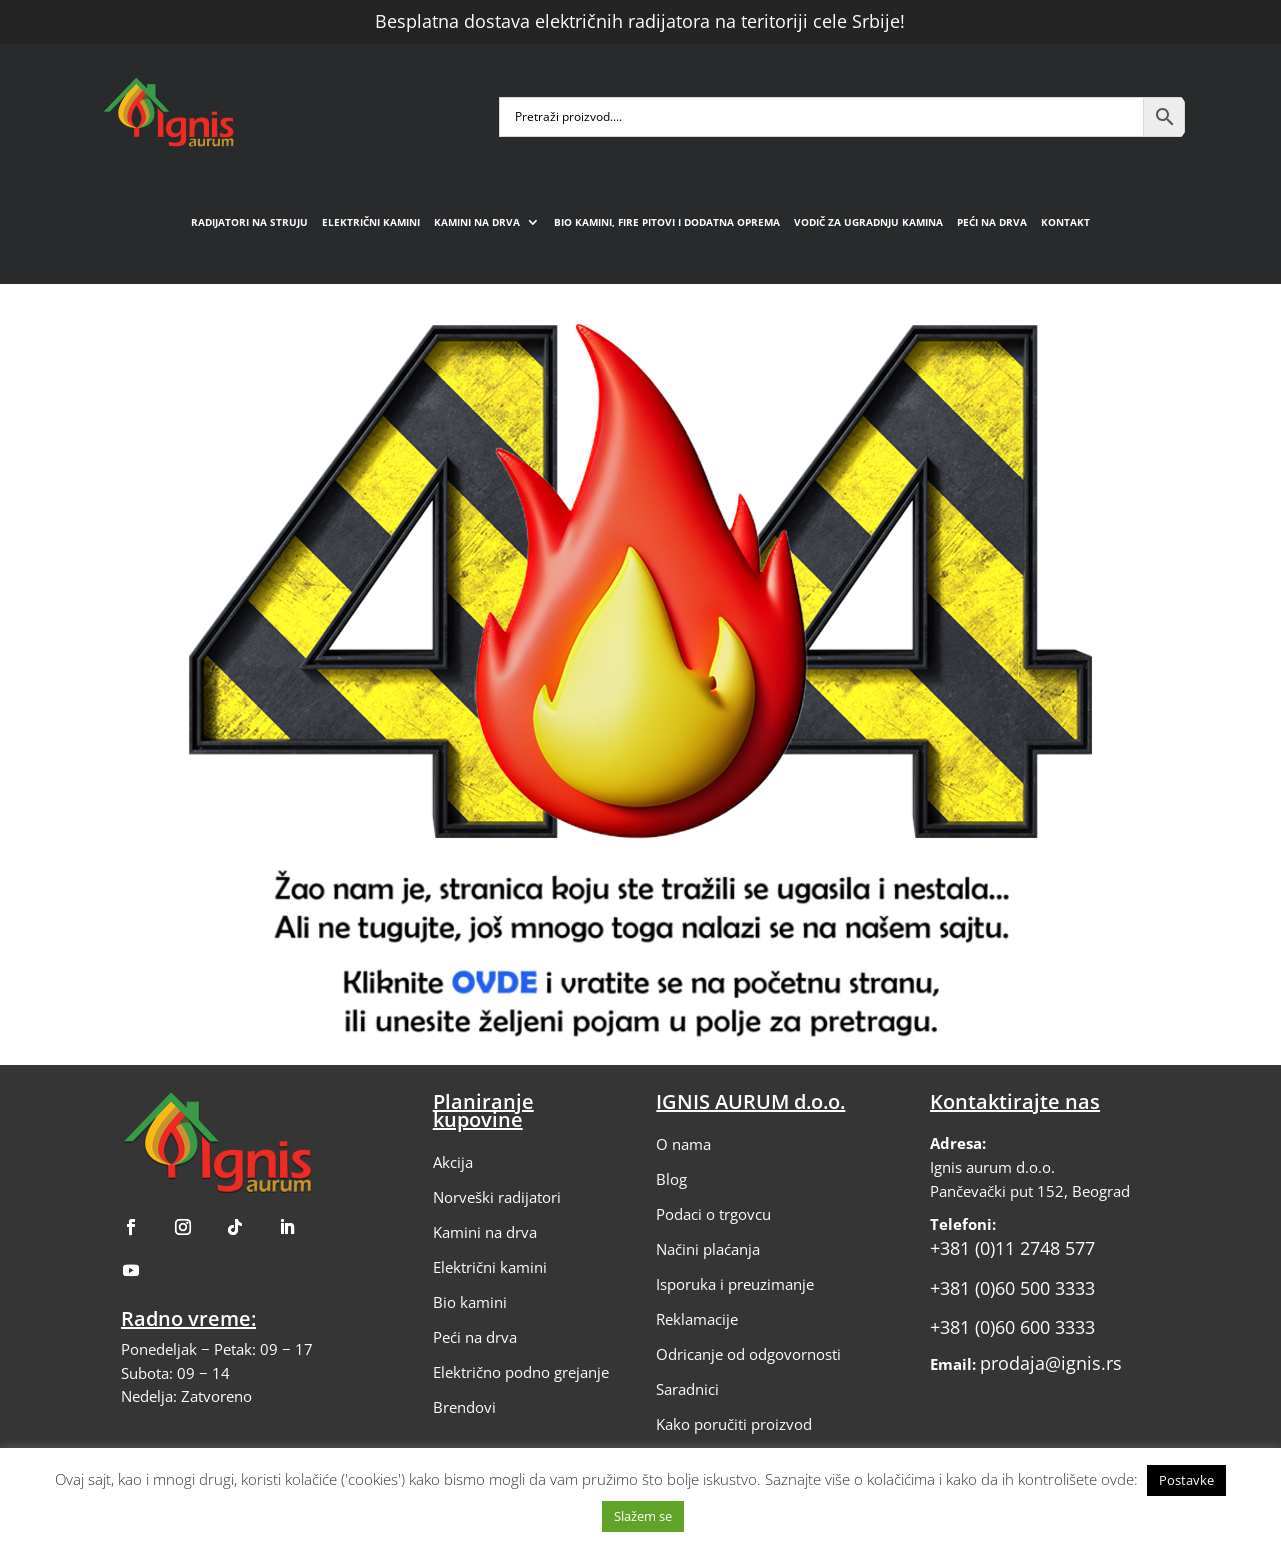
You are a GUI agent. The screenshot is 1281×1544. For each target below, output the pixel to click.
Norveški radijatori (497, 1197)
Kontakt (1065, 222)
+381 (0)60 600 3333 (1012, 1327)
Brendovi (464, 1407)
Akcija (453, 1162)
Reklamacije (697, 1319)
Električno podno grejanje (521, 1372)
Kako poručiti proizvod (734, 1424)
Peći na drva (992, 222)
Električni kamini (371, 222)
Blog (671, 1179)
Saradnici (687, 1389)
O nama (683, 1144)
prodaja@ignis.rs (1051, 1363)
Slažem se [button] (643, 1516)
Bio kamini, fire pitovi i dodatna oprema (667, 222)
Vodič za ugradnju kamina (868, 222)
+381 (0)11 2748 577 (1012, 1248)
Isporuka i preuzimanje (735, 1284)
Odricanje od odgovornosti (748, 1354)
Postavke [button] (1186, 1480)
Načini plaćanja (708, 1249)
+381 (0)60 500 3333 (1012, 1288)
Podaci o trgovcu (713, 1214)
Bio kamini (470, 1302)
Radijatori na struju (249, 222)
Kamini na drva (477, 222)
